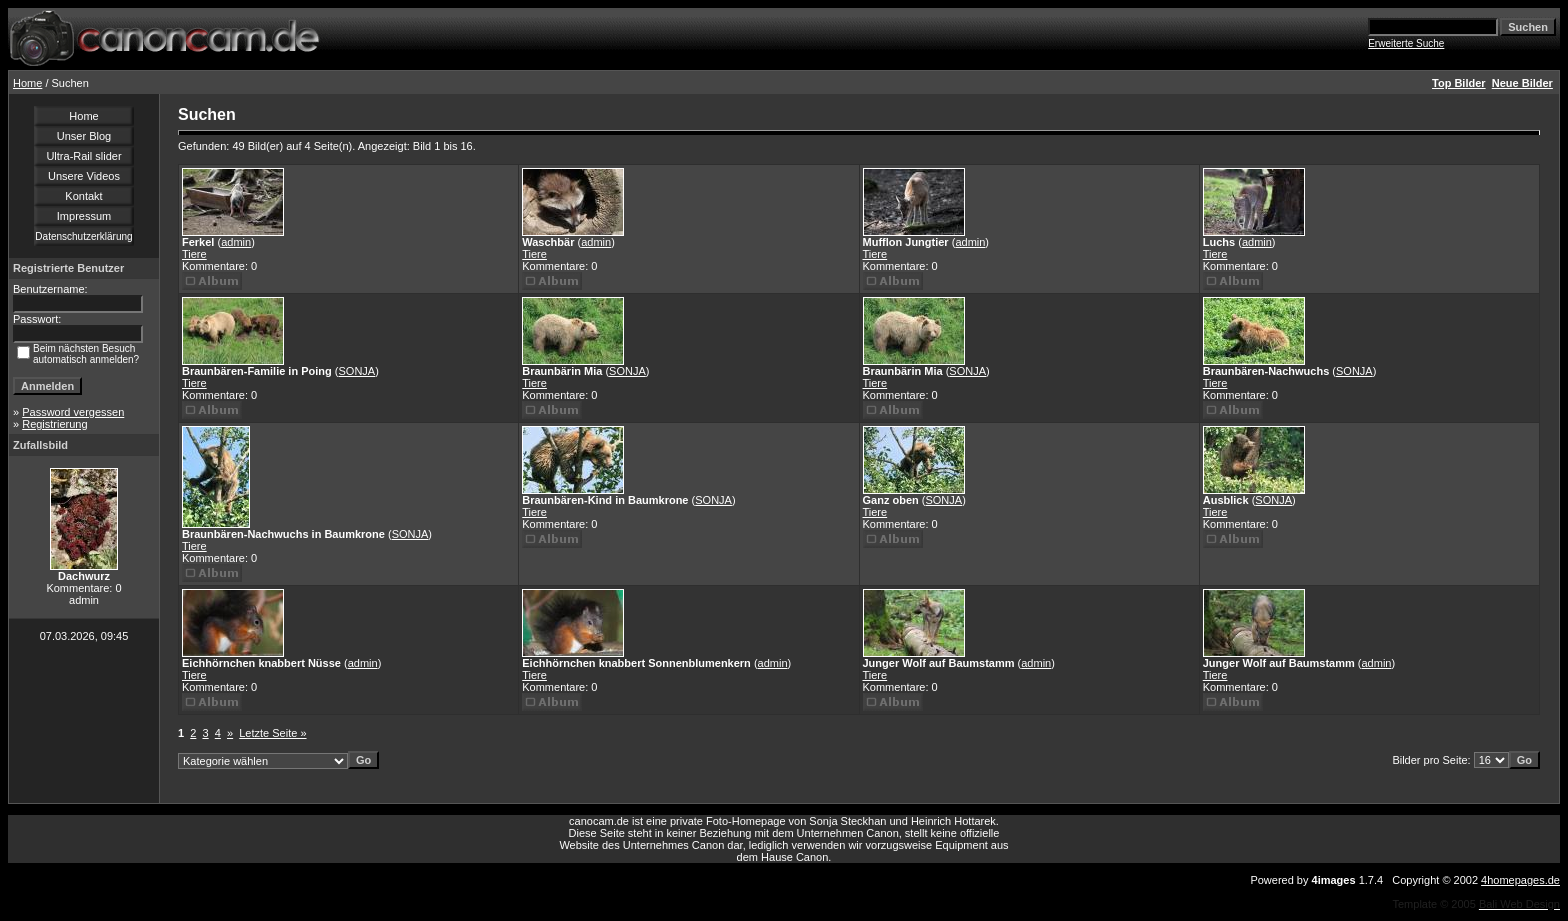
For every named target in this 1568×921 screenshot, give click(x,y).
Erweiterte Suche (1406, 43)
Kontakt (83, 196)
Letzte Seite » (272, 733)
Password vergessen (73, 412)
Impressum (84, 216)
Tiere (194, 254)
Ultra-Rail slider (83, 156)
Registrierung (54, 424)
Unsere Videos (84, 176)
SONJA (356, 371)
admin (236, 242)
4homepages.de (1520, 880)
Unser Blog (84, 136)
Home (27, 83)
